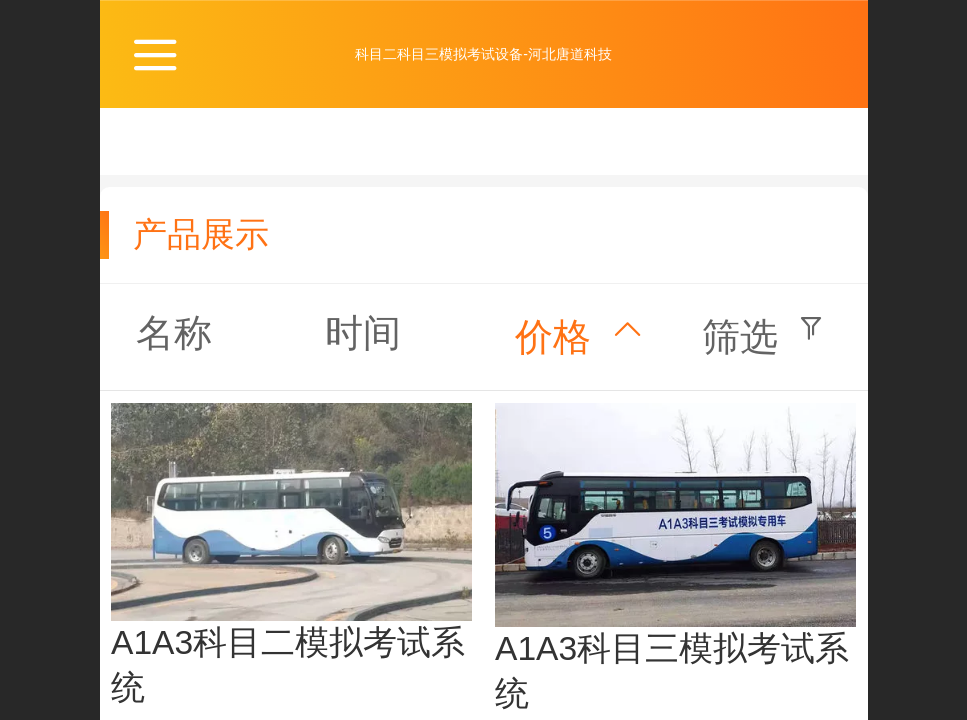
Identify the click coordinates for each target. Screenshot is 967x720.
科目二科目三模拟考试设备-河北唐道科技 (483, 54)
